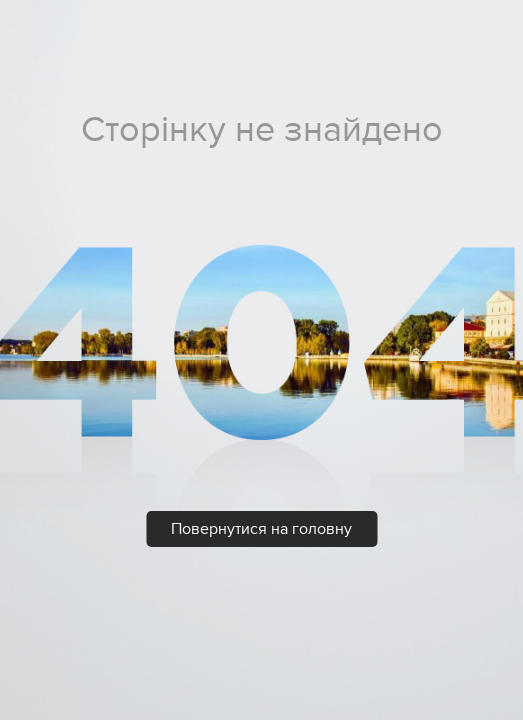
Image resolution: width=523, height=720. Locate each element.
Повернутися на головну (261, 529)
